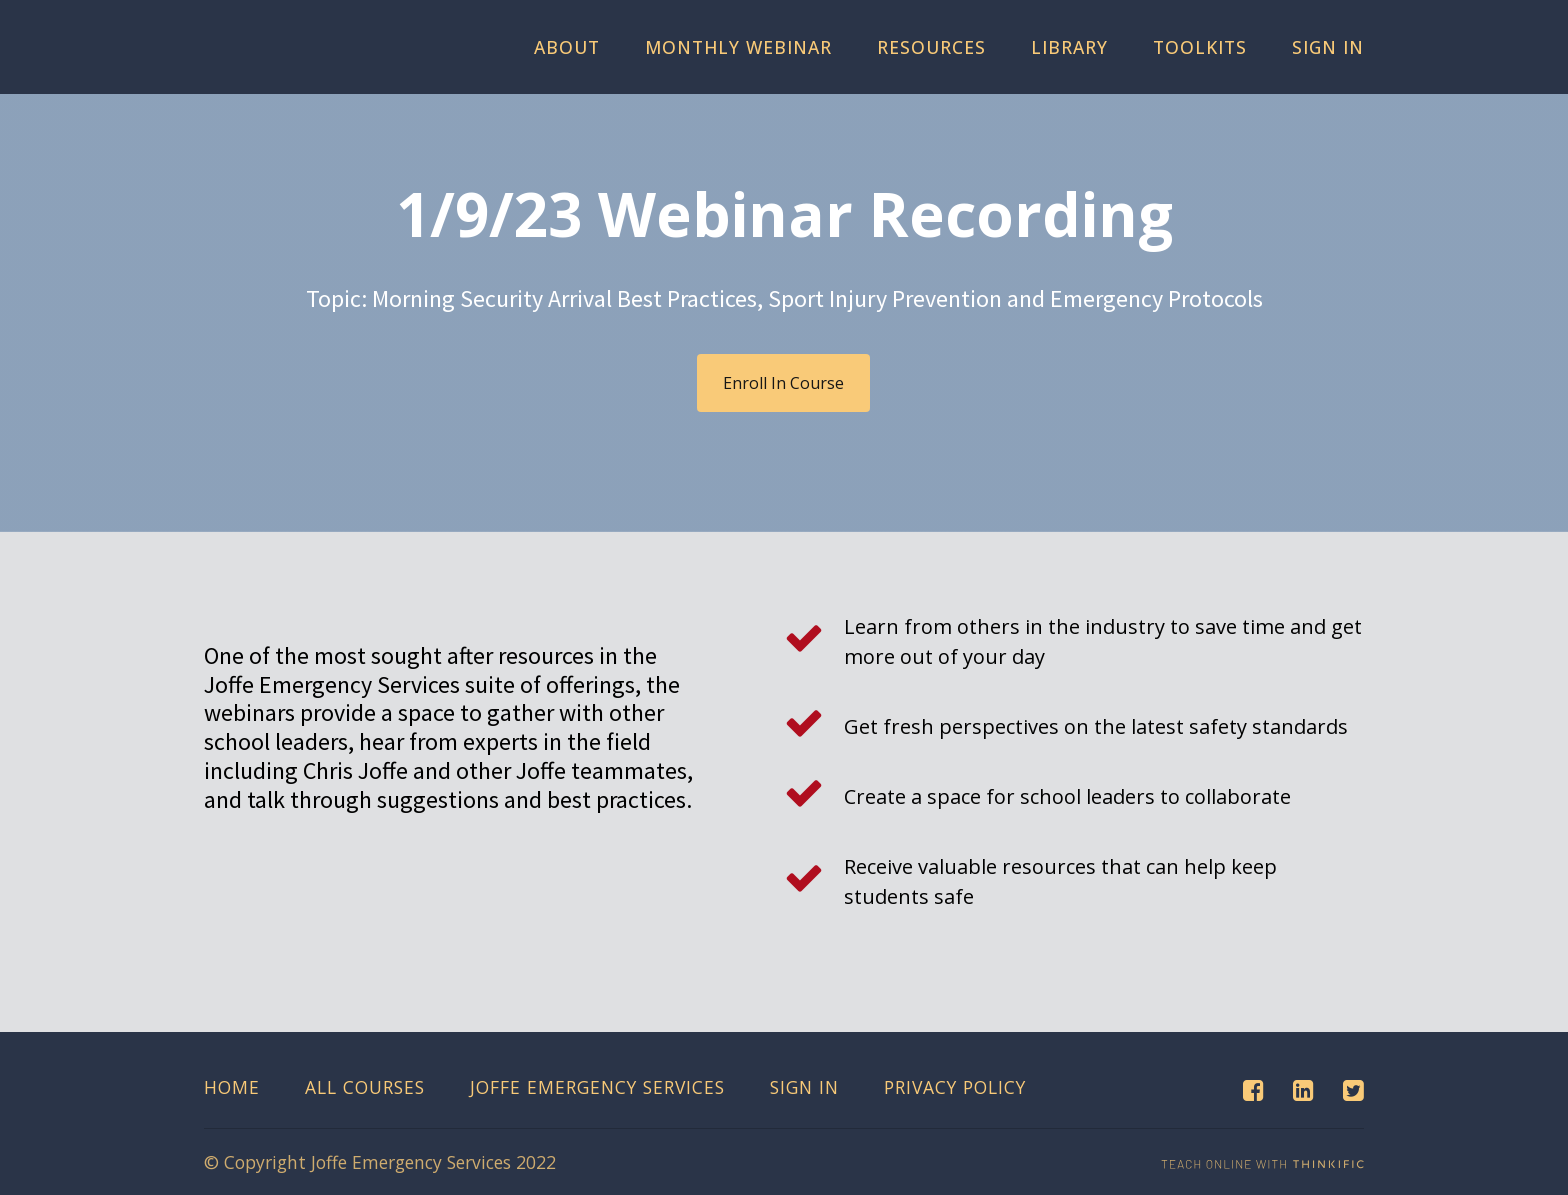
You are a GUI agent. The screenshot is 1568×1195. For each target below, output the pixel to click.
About (567, 47)
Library (1069, 47)
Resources (931, 47)
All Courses (365, 1087)
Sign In (1328, 47)
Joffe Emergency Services (597, 1087)
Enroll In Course (783, 383)
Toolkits (1200, 47)
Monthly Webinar (738, 47)
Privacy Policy (955, 1087)
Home (232, 1087)
